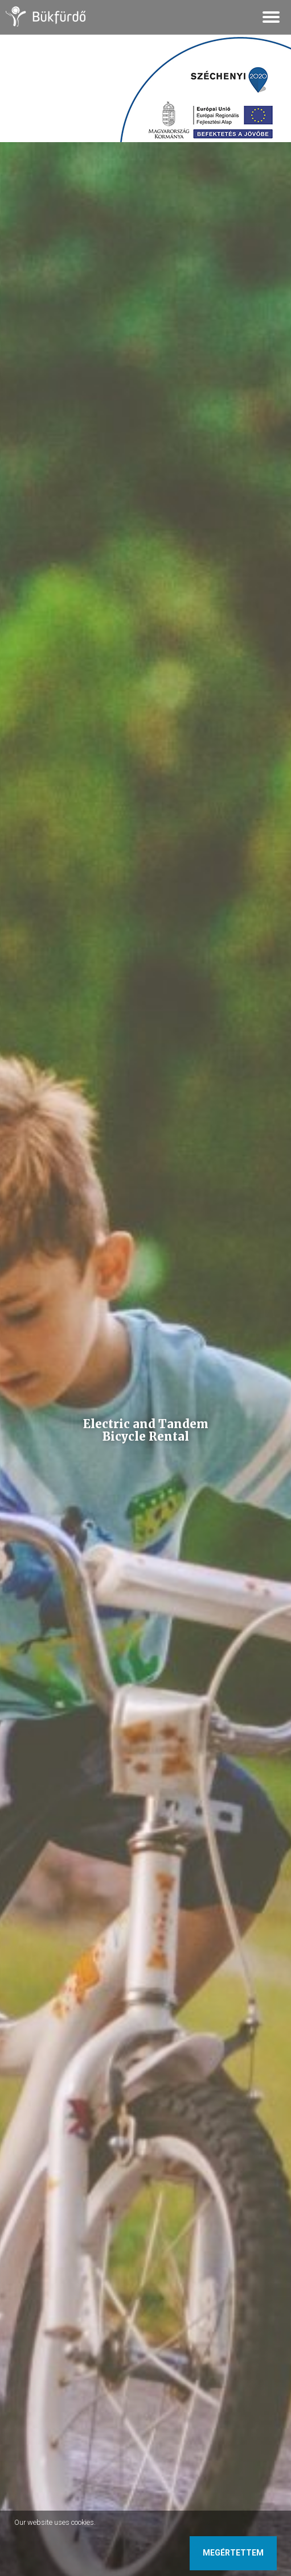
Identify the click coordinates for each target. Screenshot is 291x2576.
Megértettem (233, 2552)
